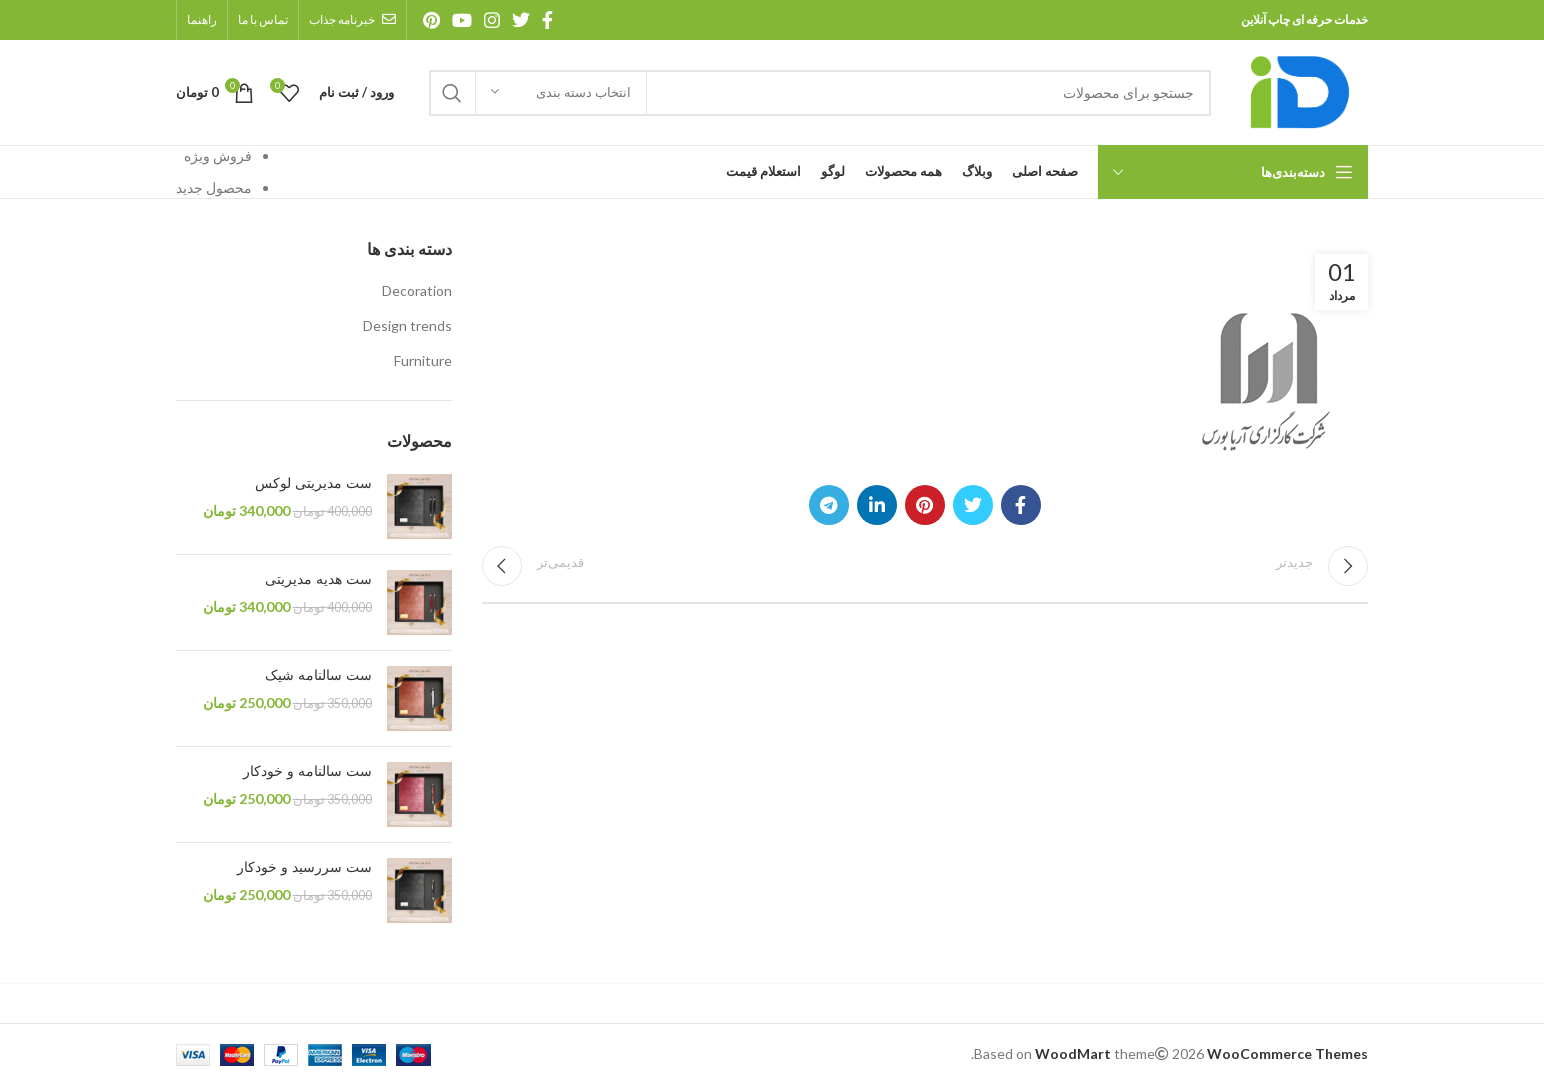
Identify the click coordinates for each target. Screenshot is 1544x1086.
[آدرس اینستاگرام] (492, 20)
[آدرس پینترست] (431, 20)
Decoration (417, 290)
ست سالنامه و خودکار (307, 771)
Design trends (407, 325)
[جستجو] (820, 93)
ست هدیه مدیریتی (318, 579)
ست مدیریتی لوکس (313, 483)
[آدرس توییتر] (521, 20)
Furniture (423, 360)
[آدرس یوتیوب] (462, 20)
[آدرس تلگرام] (829, 505)
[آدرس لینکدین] (877, 505)
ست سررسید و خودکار (304, 867)
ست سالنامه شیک (318, 675)
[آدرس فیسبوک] (547, 20)
